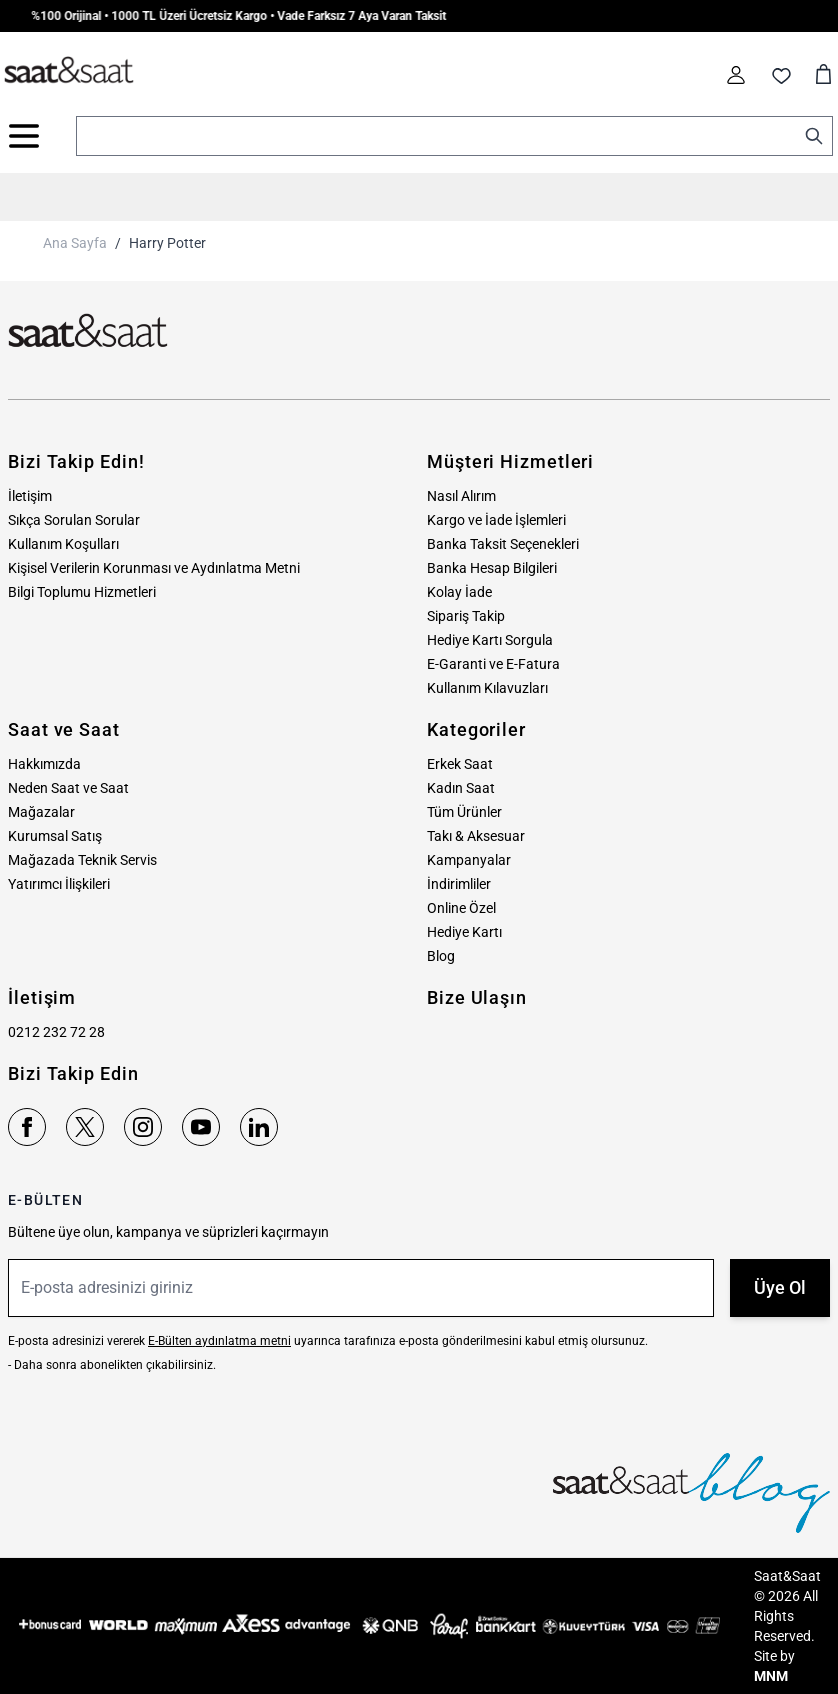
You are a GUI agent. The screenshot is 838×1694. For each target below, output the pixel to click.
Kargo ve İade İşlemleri (496, 520)
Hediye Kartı (464, 932)
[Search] (814, 136)
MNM (771, 1676)
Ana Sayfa (75, 243)
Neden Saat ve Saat (68, 788)
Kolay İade (459, 592)
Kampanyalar (469, 860)
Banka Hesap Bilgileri (492, 568)
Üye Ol (780, 1287)
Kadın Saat (461, 788)
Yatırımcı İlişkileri (59, 884)
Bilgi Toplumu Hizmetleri (82, 592)
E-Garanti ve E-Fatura (493, 664)
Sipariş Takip (466, 616)
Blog (441, 956)
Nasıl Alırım (461, 496)
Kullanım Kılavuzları (487, 688)
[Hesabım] (736, 75)
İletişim (30, 496)
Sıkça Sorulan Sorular (74, 520)
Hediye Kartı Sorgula (490, 640)
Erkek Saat (460, 764)
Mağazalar (41, 812)
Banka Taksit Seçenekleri (503, 544)
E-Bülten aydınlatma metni (219, 1341)
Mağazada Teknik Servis (82, 860)
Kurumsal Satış (55, 836)
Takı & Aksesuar (476, 836)
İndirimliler (459, 884)
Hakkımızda (44, 764)
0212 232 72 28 (56, 1032)
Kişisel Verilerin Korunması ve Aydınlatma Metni (154, 568)
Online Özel (461, 908)
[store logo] (69, 71)
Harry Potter (167, 243)
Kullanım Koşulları (63, 544)
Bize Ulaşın (477, 997)
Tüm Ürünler (464, 812)
